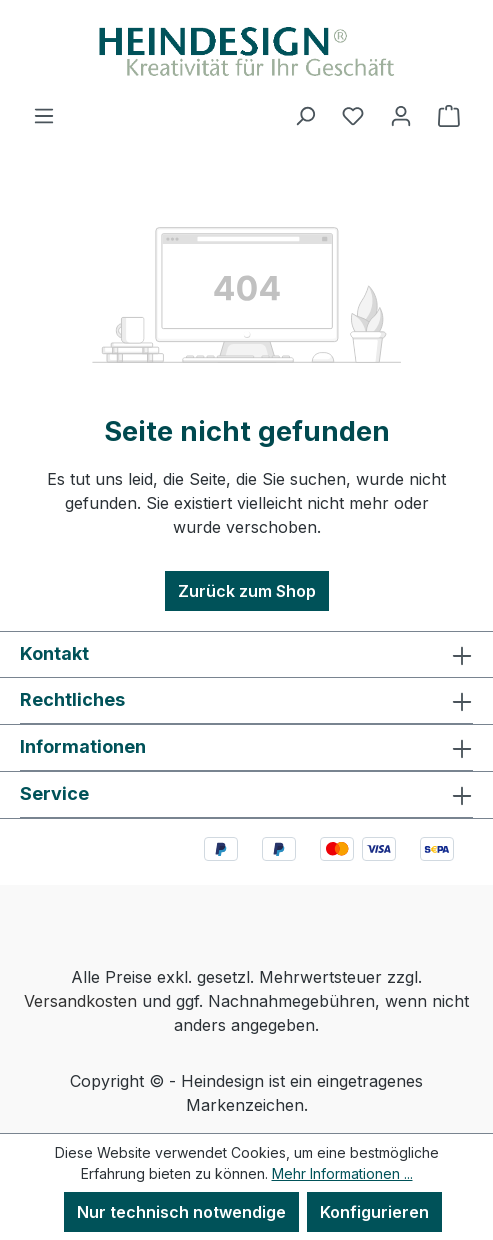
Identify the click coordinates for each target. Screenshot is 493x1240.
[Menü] (44, 115)
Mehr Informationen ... (342, 1173)
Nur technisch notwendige (181, 1212)
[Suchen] (305, 115)
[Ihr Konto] (401, 115)
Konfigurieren (374, 1212)
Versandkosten (80, 1001)
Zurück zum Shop (247, 591)
